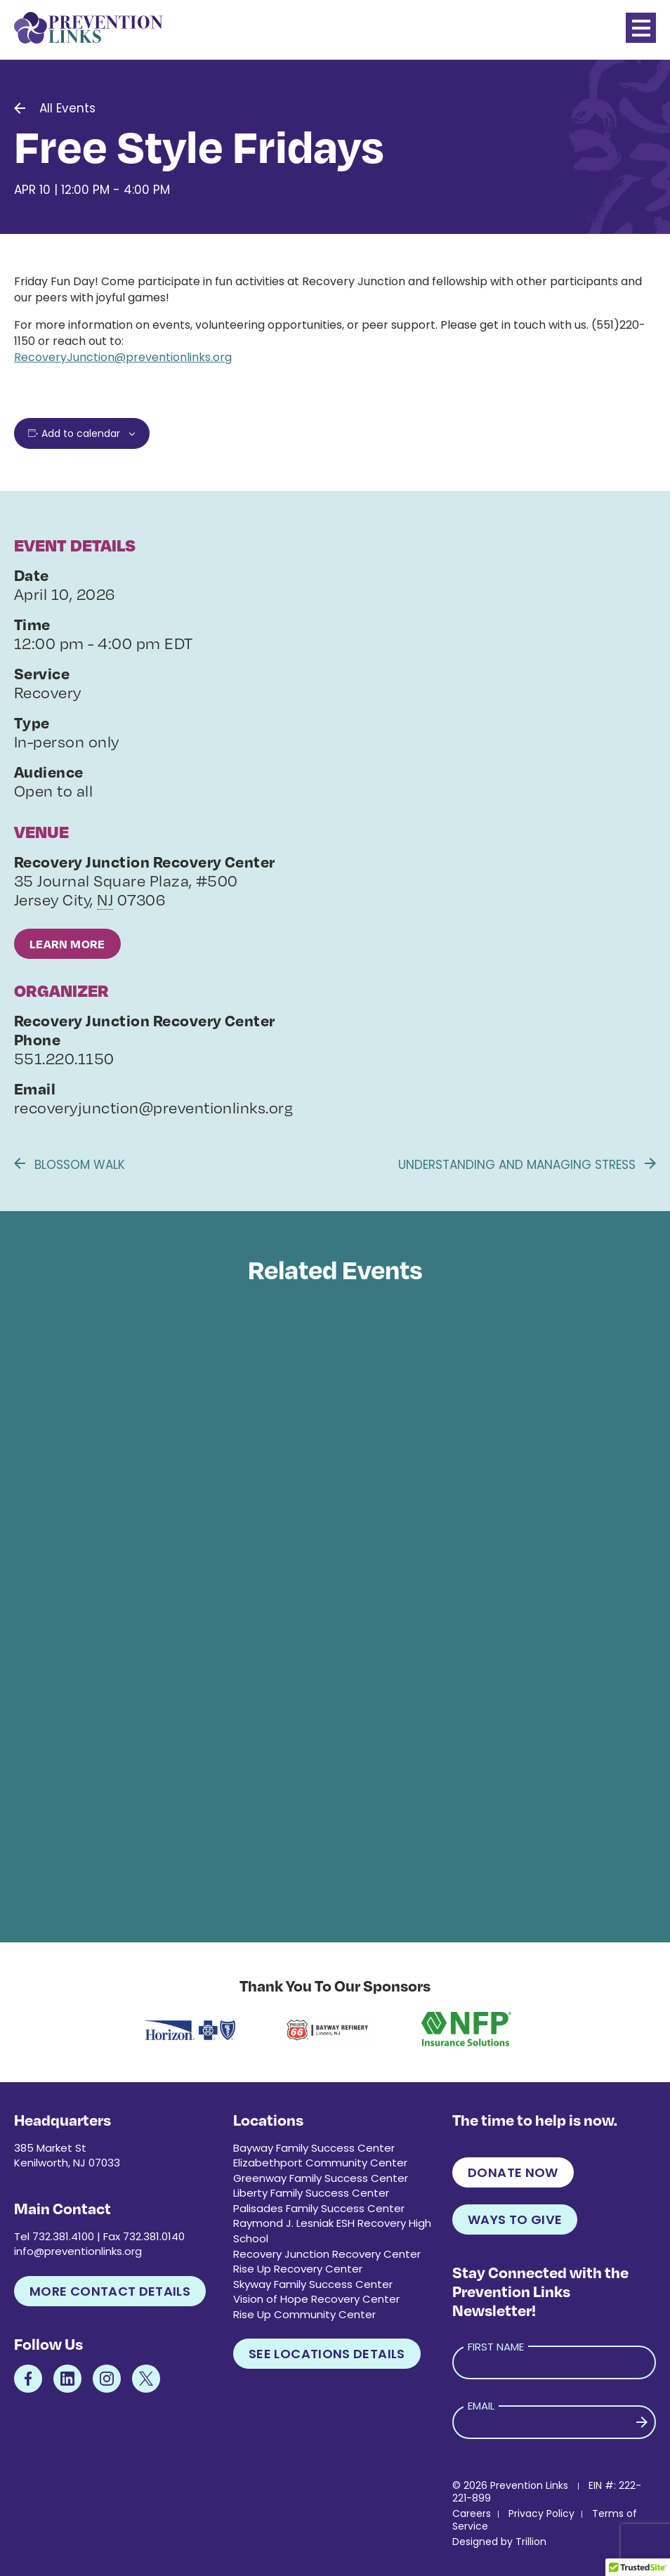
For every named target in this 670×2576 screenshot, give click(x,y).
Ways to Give (515, 2219)
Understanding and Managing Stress (527, 1164)
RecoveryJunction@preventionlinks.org (123, 357)
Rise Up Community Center (304, 2314)
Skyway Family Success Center (313, 2284)
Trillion (530, 2542)
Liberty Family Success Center (311, 2192)
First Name (496, 2346)
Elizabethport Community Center (320, 2162)
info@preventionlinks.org (78, 2251)
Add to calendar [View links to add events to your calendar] (80, 433)
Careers (471, 2513)
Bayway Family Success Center (314, 2147)
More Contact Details (109, 2291)
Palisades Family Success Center (319, 2208)
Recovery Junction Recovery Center (327, 2254)
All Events (67, 108)
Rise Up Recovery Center (297, 2268)
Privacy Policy (541, 2513)
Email (481, 2405)
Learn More (67, 943)
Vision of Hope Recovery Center (316, 2298)
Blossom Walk (69, 1164)
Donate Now (513, 2172)
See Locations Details (327, 2353)
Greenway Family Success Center (320, 2178)
